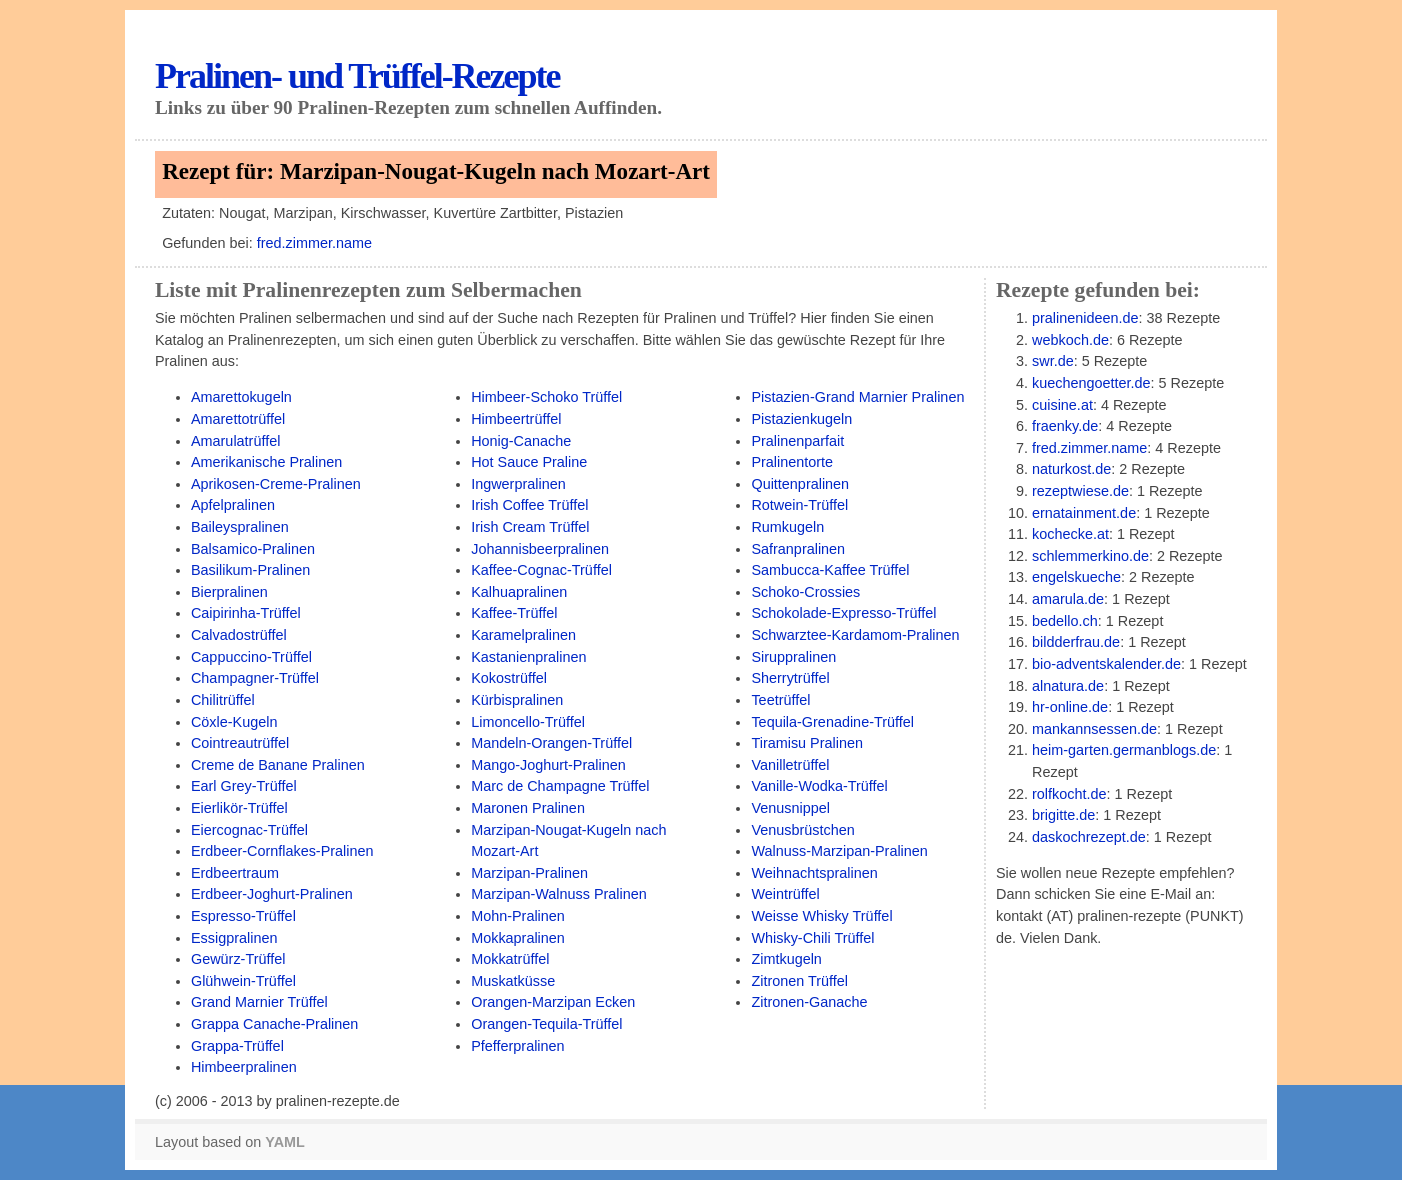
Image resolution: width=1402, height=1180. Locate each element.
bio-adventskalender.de (1106, 664)
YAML (284, 1142)
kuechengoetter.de (1091, 383)
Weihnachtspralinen (814, 873)
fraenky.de (1065, 426)
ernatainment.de (1084, 513)
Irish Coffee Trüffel (529, 505)
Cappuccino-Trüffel (251, 657)
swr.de (1053, 361)
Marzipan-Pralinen (529, 873)
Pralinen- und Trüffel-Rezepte (357, 76)
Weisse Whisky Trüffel (821, 916)
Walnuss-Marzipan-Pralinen (839, 851)
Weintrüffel (785, 894)
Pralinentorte (792, 462)
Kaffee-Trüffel (514, 613)
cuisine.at (1062, 405)
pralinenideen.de (1085, 318)
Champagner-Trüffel (255, 678)
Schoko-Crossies (805, 592)
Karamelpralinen (523, 635)
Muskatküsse (513, 981)
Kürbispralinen (517, 700)
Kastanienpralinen (528, 657)
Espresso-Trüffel (243, 916)
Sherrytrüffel (790, 678)
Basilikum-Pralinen (250, 570)
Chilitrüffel (223, 700)
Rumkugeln (787, 527)
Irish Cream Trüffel (530, 527)
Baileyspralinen (240, 527)
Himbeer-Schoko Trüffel (546, 397)
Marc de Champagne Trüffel (560, 786)
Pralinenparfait (797, 441)
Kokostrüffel (509, 678)
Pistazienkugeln (801, 419)
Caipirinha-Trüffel (246, 613)
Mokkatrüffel (510, 959)
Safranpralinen (798, 549)
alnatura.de (1068, 686)
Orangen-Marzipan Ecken (553, 1002)
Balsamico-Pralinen (253, 549)
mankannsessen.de (1094, 729)
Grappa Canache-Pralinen (274, 1024)
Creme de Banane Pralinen (278, 765)
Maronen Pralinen (528, 808)
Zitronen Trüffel (799, 981)
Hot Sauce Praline (529, 462)
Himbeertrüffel (516, 419)
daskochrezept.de (1089, 837)
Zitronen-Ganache (809, 1002)
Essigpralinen (234, 938)
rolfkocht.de (1069, 794)
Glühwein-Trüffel (243, 981)
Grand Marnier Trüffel (259, 1002)
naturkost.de (1071, 469)
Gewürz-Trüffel (238, 959)
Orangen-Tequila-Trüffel (546, 1024)
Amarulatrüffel (235, 441)
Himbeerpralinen (244, 1067)
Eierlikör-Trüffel (239, 808)
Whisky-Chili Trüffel (812, 938)
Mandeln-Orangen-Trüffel (551, 743)
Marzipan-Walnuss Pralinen (559, 894)
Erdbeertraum (235, 873)
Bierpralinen (229, 592)
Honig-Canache (521, 441)
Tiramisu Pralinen (807, 743)
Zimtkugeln (786, 959)
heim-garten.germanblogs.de (1124, 750)
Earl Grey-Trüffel (244, 786)
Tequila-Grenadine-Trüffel (832, 722)
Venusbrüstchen (802, 830)
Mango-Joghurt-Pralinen (548, 765)
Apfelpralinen (233, 505)
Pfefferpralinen (517, 1046)
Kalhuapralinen (519, 592)
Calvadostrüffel (239, 635)
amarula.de (1068, 599)
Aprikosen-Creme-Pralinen (276, 484)
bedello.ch (1065, 621)
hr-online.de (1070, 707)
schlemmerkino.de (1090, 556)
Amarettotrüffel (238, 419)
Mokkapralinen (518, 938)
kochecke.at (1070, 534)
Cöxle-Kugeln (234, 722)
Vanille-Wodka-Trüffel (819, 786)
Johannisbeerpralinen (540, 549)
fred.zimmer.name (314, 243)
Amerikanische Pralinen (266, 462)
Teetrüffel (780, 700)
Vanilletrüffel (790, 765)
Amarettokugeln (241, 397)
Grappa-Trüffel (237, 1046)
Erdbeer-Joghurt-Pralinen (272, 894)
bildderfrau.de (1076, 642)
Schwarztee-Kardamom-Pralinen (855, 635)
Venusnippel (790, 808)
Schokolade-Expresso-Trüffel (843, 613)
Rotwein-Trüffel (799, 505)
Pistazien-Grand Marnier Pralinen (857, 397)
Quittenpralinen (800, 484)
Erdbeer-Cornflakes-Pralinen (282, 851)
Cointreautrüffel (240, 743)
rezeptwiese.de (1080, 491)
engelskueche (1076, 577)
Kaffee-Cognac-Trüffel (541, 570)
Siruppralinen (793, 657)
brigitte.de (1063, 815)
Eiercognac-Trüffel (249, 830)
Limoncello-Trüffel (528, 722)
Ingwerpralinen (518, 484)
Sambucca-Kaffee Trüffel (830, 570)
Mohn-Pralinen (518, 916)
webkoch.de (1070, 340)
